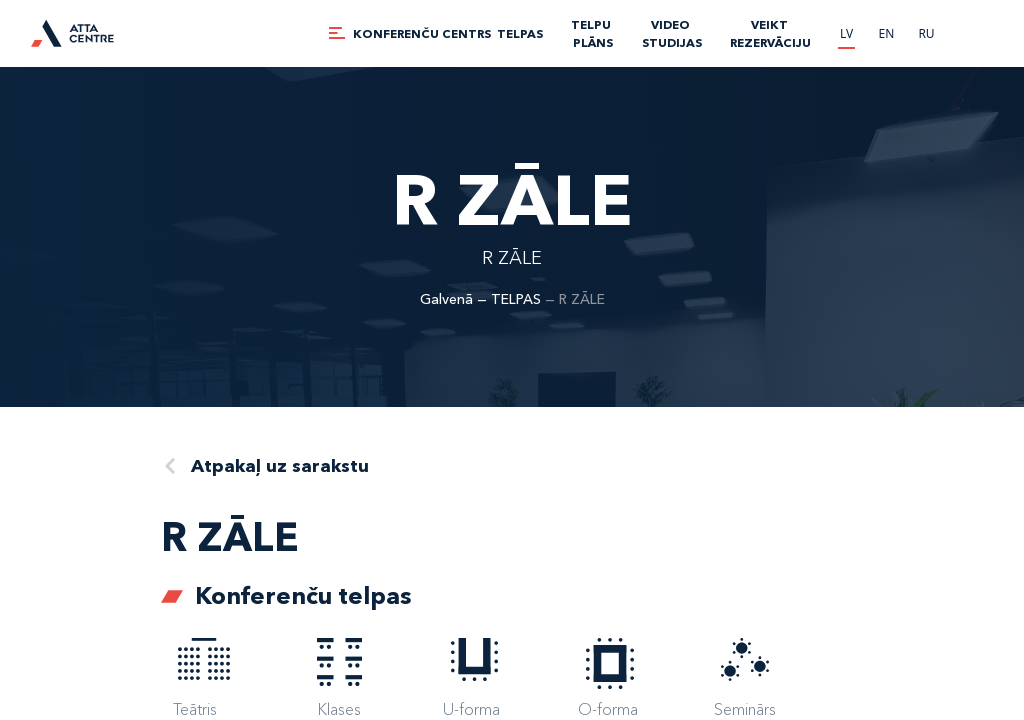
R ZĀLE (582, 299)
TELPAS (520, 33)
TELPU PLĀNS (592, 33)
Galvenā (446, 299)
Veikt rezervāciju (770, 33)
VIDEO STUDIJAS (672, 33)
